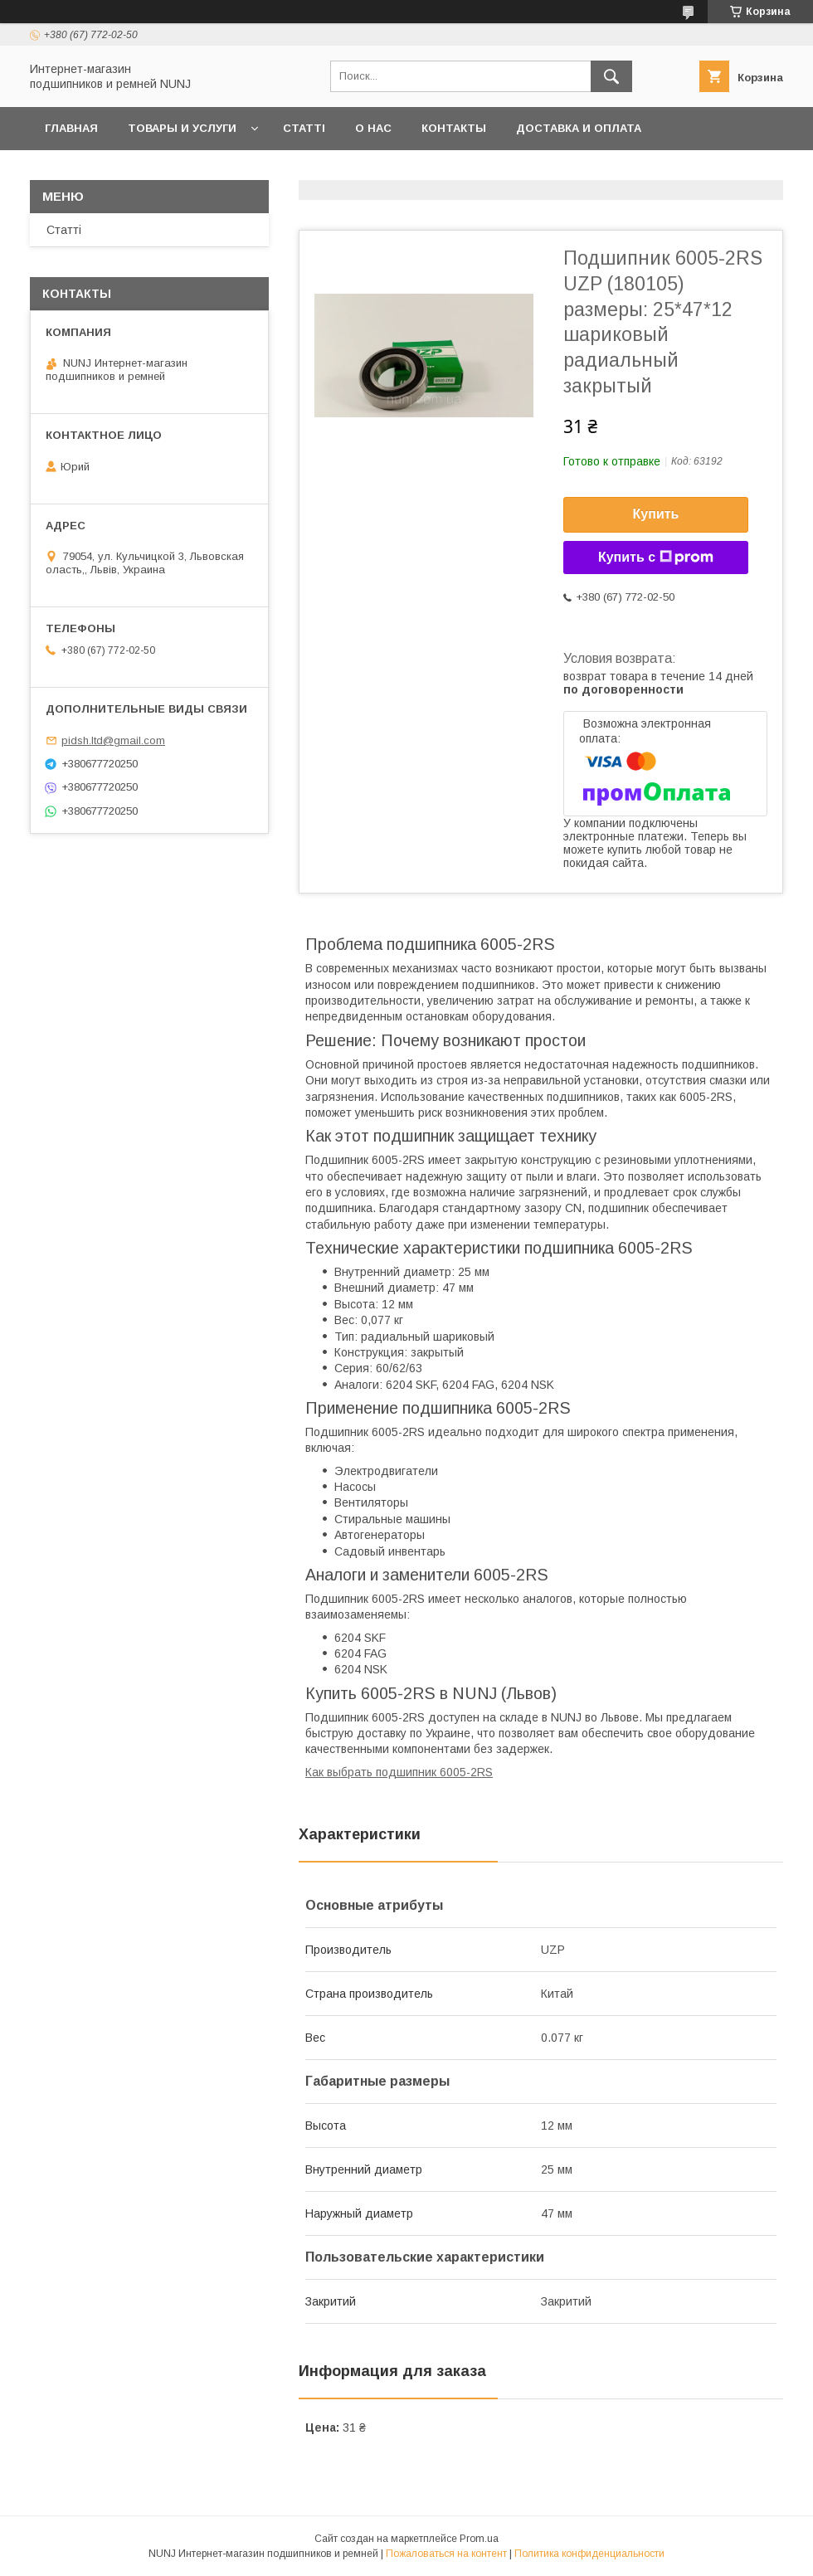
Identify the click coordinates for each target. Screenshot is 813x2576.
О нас (373, 128)
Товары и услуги (182, 128)
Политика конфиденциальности (589, 2553)
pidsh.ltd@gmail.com (113, 740)
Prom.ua (479, 2538)
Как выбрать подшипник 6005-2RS (399, 1772)
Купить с (655, 557)
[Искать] (611, 76)
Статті (304, 128)
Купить (656, 514)
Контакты (453, 128)
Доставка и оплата (578, 128)
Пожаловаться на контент (446, 2553)
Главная (71, 128)
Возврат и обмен (100, 171)
